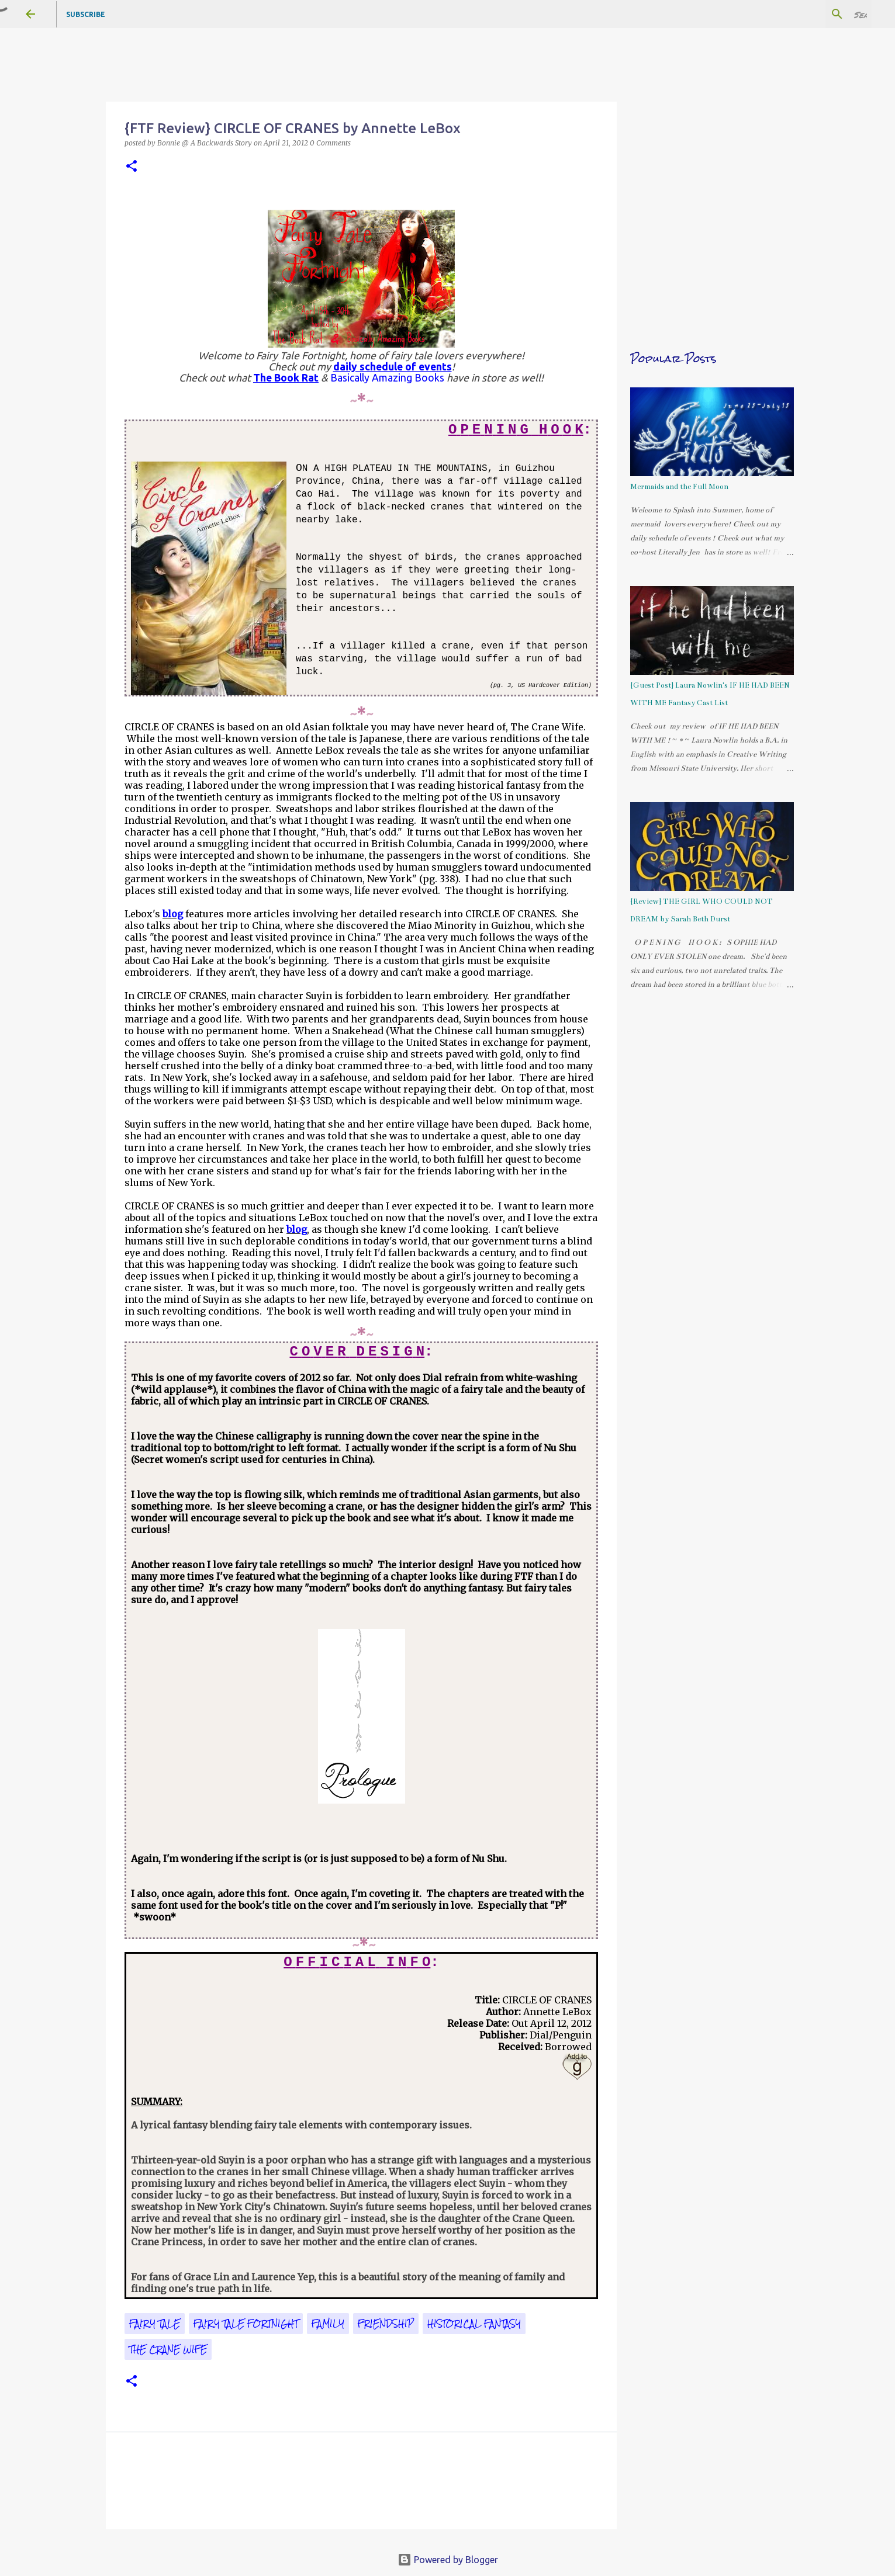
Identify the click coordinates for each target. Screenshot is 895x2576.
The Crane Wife (168, 2349)
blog (173, 914)
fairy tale (154, 2323)
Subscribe (85, 14)
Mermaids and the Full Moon (679, 486)
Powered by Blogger (448, 2559)
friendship (386, 2323)
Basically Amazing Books (387, 377)
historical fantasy (474, 2323)
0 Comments (330, 142)
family (328, 2323)
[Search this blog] (810, 14)
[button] (132, 167)
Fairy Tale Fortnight (245, 2323)
